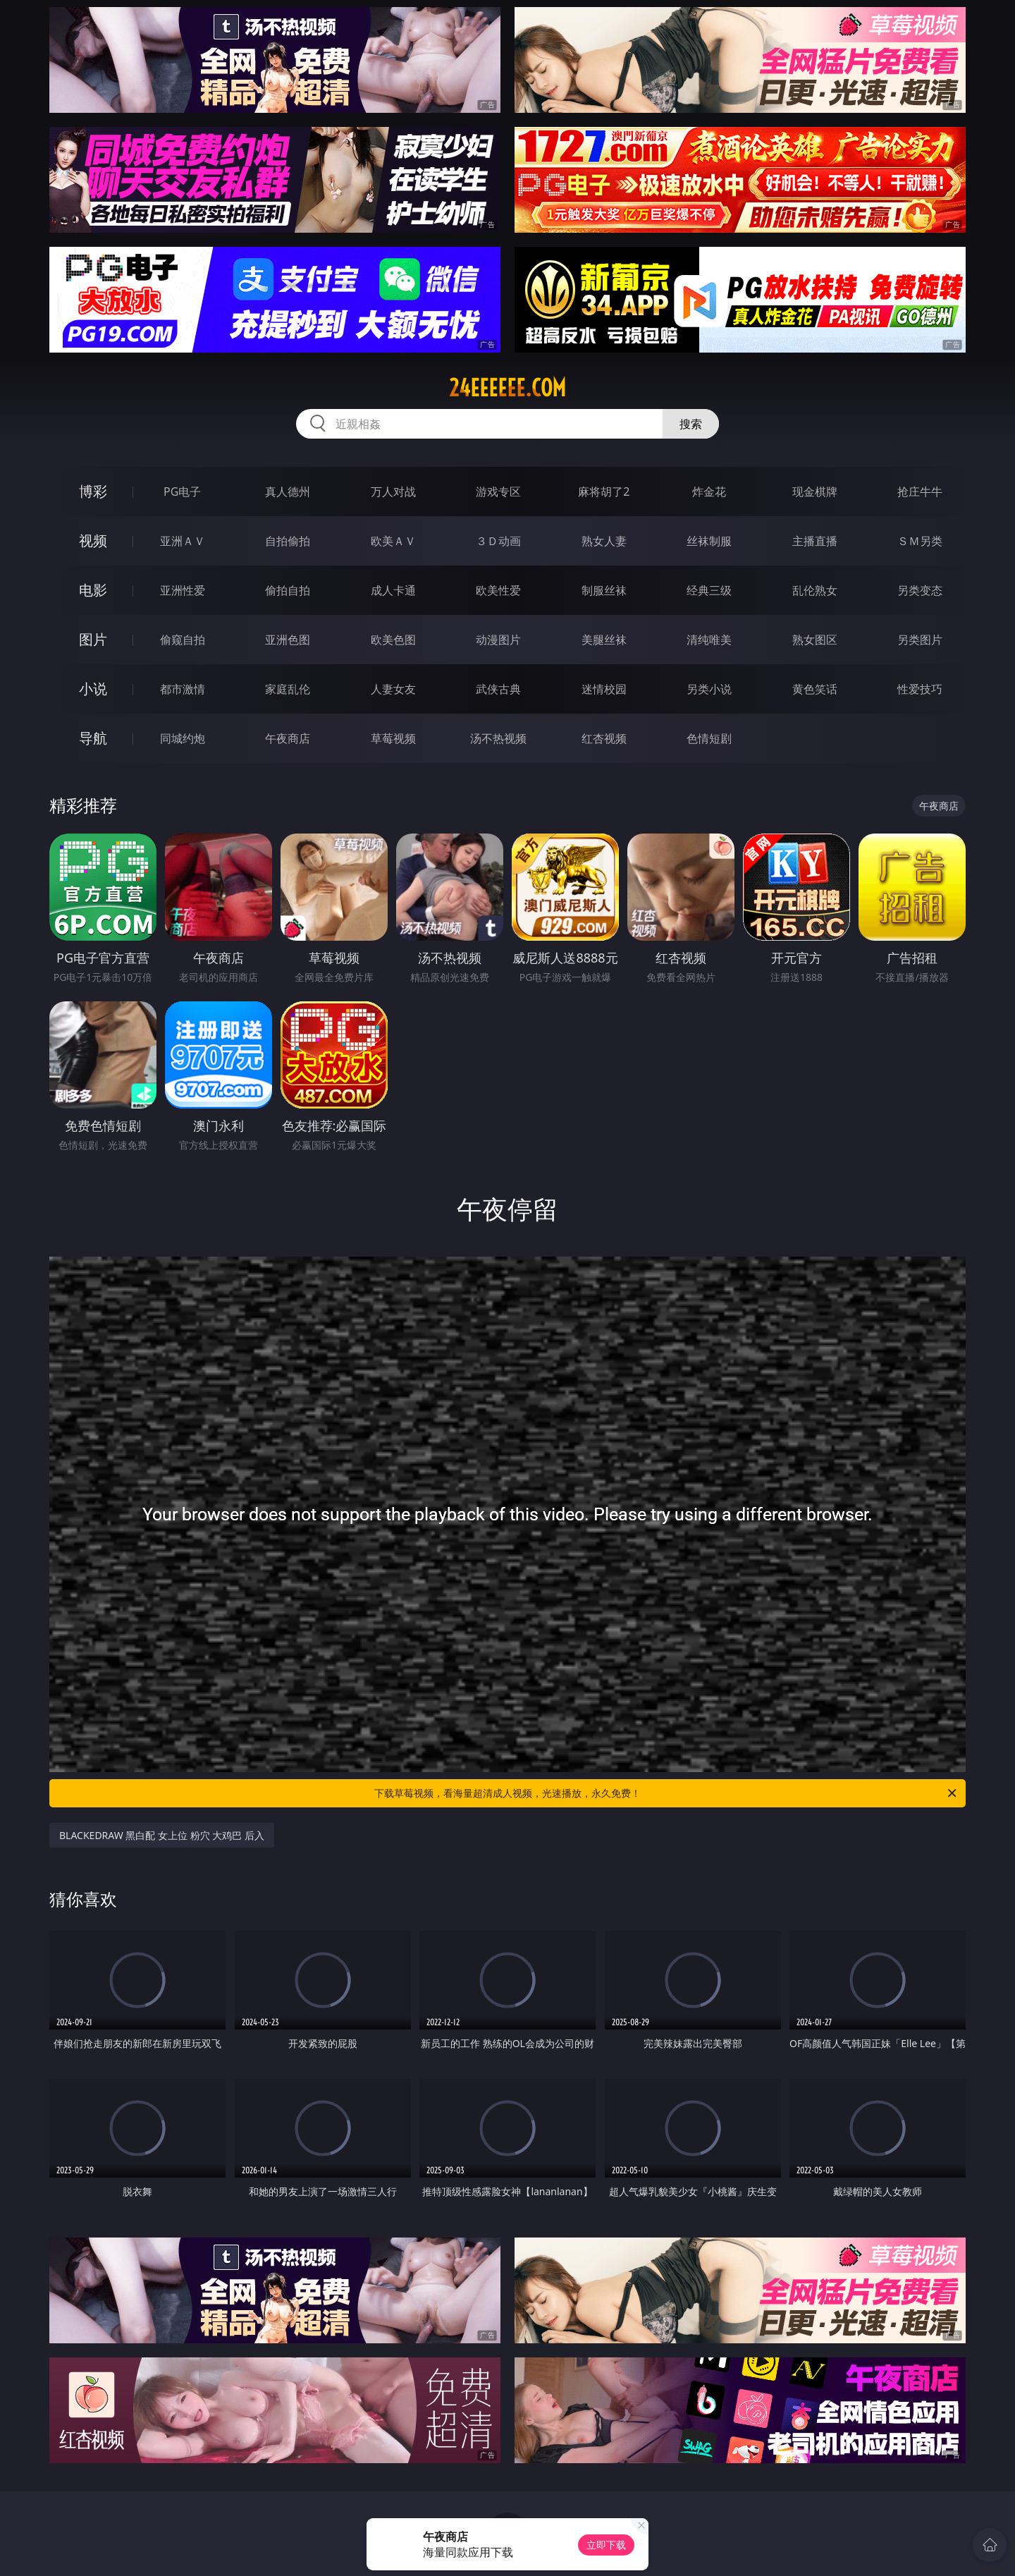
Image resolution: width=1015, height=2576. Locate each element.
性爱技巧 (919, 689)
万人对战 (393, 491)
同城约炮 (182, 738)
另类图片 (919, 639)
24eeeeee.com (507, 388)
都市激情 (182, 689)
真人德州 (287, 491)
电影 (93, 589)
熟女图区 (814, 639)
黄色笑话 (814, 689)
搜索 (690, 424)
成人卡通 (393, 590)
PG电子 (182, 491)
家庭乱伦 (287, 689)
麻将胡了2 (603, 491)
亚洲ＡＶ (182, 541)
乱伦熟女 (814, 590)
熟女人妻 (604, 541)
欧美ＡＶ (393, 541)
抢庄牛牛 (919, 491)
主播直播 (814, 541)
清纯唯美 (709, 639)
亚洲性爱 (182, 590)
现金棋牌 (814, 491)
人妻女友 (393, 689)
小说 (93, 688)
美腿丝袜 (604, 639)
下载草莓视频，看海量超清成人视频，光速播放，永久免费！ (666, 1793)
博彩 (93, 491)
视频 (93, 540)
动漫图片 (498, 639)
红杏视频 (604, 738)
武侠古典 (498, 689)
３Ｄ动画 (498, 541)
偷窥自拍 (182, 639)
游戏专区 (498, 491)
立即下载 (606, 2544)
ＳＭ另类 (919, 541)
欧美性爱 (498, 590)
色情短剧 (709, 738)
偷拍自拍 (287, 590)
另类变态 (919, 590)
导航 (93, 737)
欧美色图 (393, 639)
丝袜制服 (709, 541)
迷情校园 (604, 689)
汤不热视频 (498, 738)
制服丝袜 (604, 590)
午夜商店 (287, 738)
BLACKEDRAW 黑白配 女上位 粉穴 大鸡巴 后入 (161, 1835)
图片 (93, 639)
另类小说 (709, 689)
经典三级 (709, 590)
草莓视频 (393, 738)
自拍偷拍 (287, 541)
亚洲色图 (287, 639)
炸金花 (709, 491)
